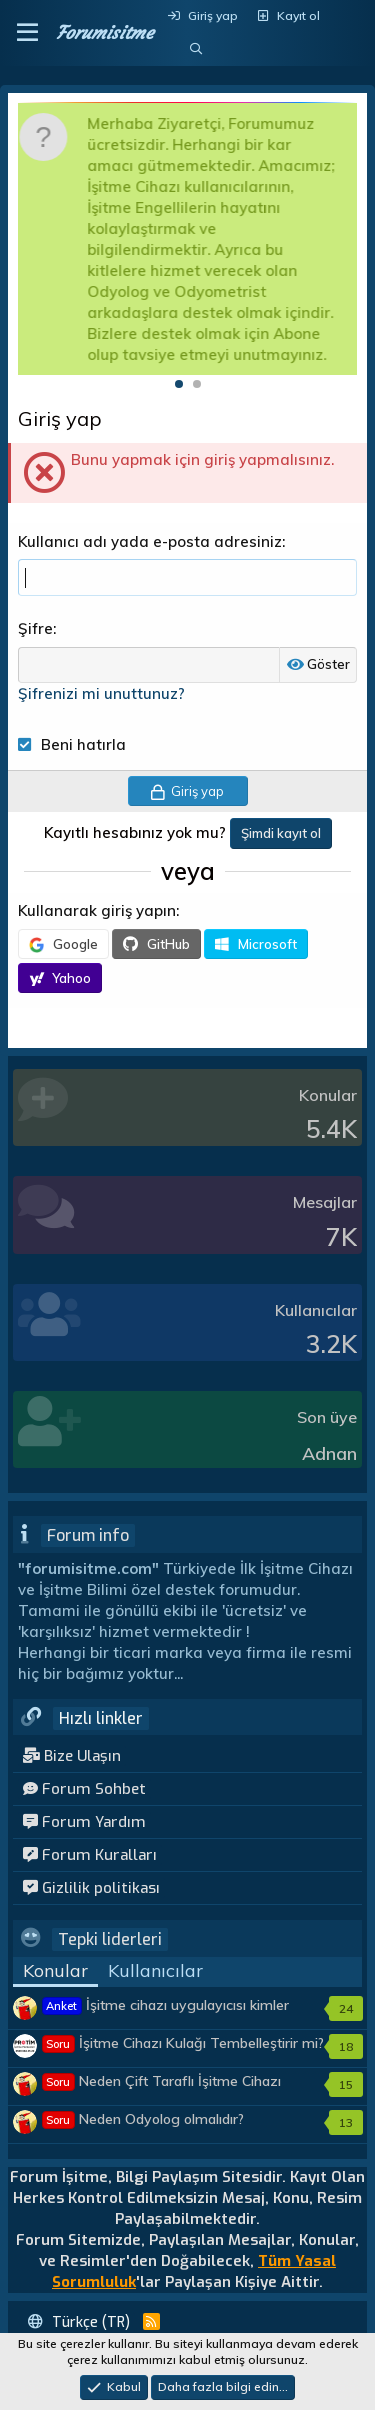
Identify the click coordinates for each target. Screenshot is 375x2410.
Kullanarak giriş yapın (97, 910)
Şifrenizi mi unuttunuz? (101, 693)
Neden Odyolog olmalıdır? (143, 2119)
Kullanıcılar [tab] (155, 1970)
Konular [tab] (55, 1970)
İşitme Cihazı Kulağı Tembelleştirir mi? (183, 2043)
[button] (27, 33)
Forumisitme (104, 32)
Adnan (329, 1453)
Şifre (35, 628)
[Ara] (195, 49)
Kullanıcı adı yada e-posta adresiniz (150, 541)
